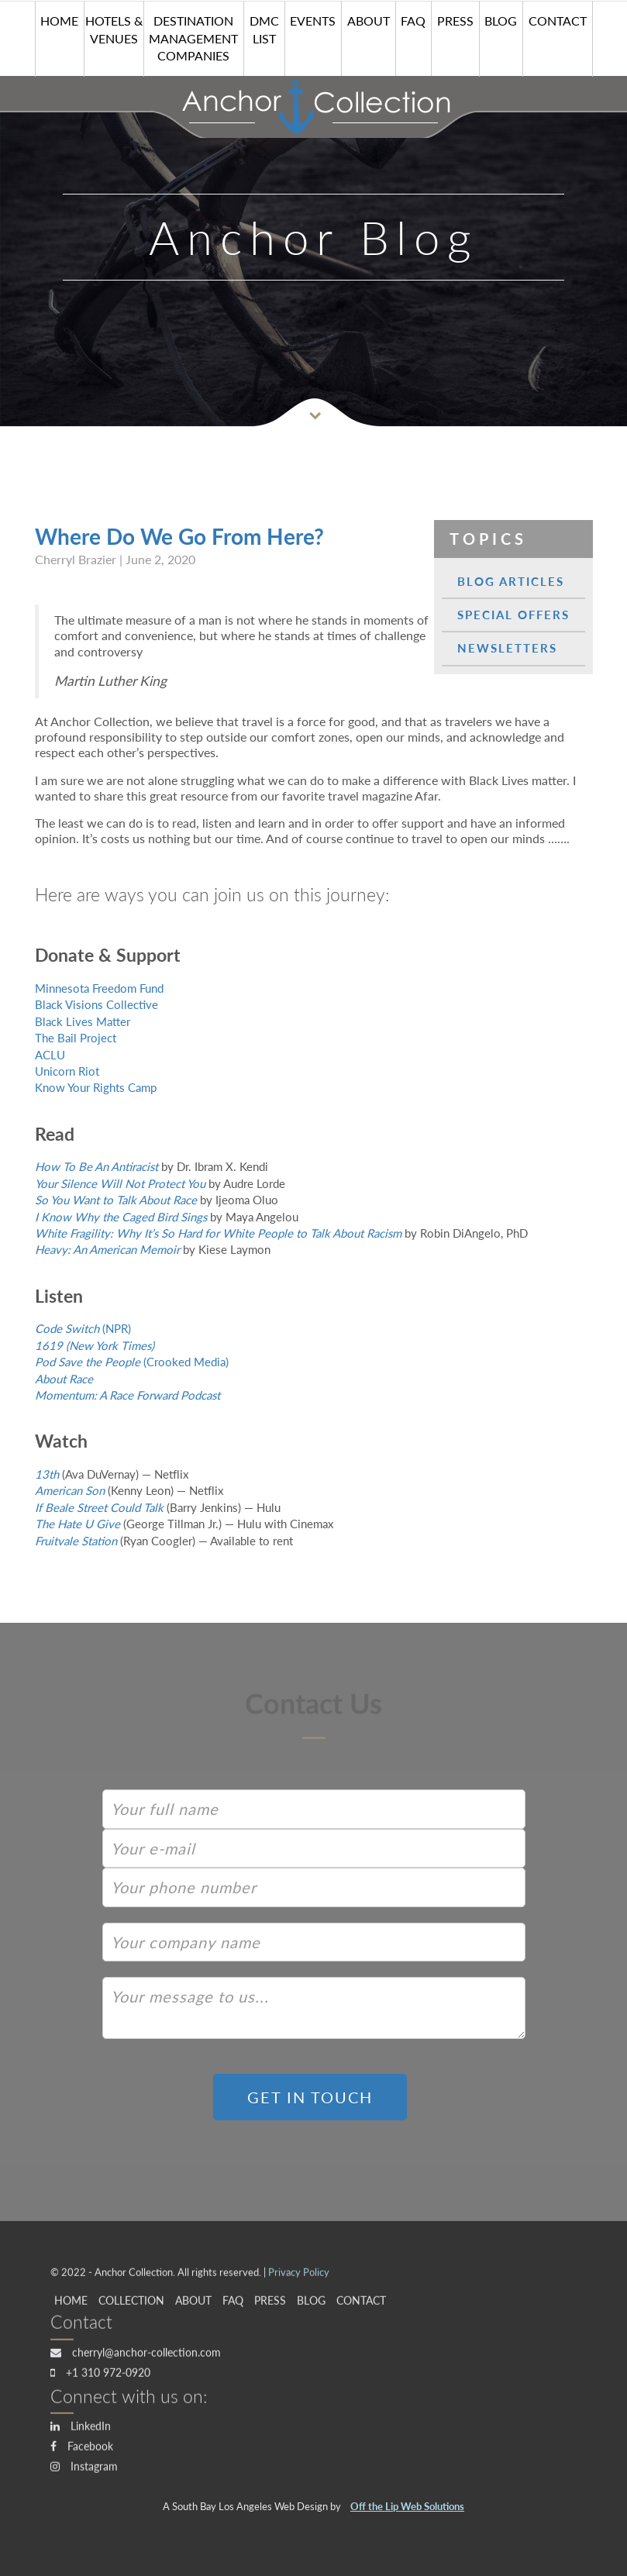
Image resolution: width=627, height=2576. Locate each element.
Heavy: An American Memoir (107, 1249)
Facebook (81, 2450)
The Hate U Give (77, 1524)
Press (455, 19)
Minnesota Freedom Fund (99, 988)
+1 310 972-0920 (100, 2376)
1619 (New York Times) (94, 1345)
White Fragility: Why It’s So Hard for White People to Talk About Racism (218, 1233)
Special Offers (513, 615)
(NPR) (83, 1328)
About (368, 19)
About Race (64, 1379)
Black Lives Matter (82, 1021)
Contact (558, 19)
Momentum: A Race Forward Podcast (127, 1395)
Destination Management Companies (193, 37)
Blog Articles (510, 581)
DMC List (264, 28)
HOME (59, 19)
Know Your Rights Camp (96, 1087)
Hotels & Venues (114, 28)
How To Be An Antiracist (96, 1166)
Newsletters (507, 648)
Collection (131, 2304)
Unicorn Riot (67, 1071)
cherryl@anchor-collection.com (135, 2356)
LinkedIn (80, 2430)
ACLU (50, 1055)
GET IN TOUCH (310, 2097)
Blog (500, 19)
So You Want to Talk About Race (116, 1200)
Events (313, 19)
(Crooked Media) (132, 1362)
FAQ (413, 19)
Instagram (84, 2470)
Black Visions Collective (96, 1004)
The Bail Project (75, 1038)
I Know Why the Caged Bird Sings (121, 1217)
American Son (70, 1490)
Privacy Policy (298, 2277)
